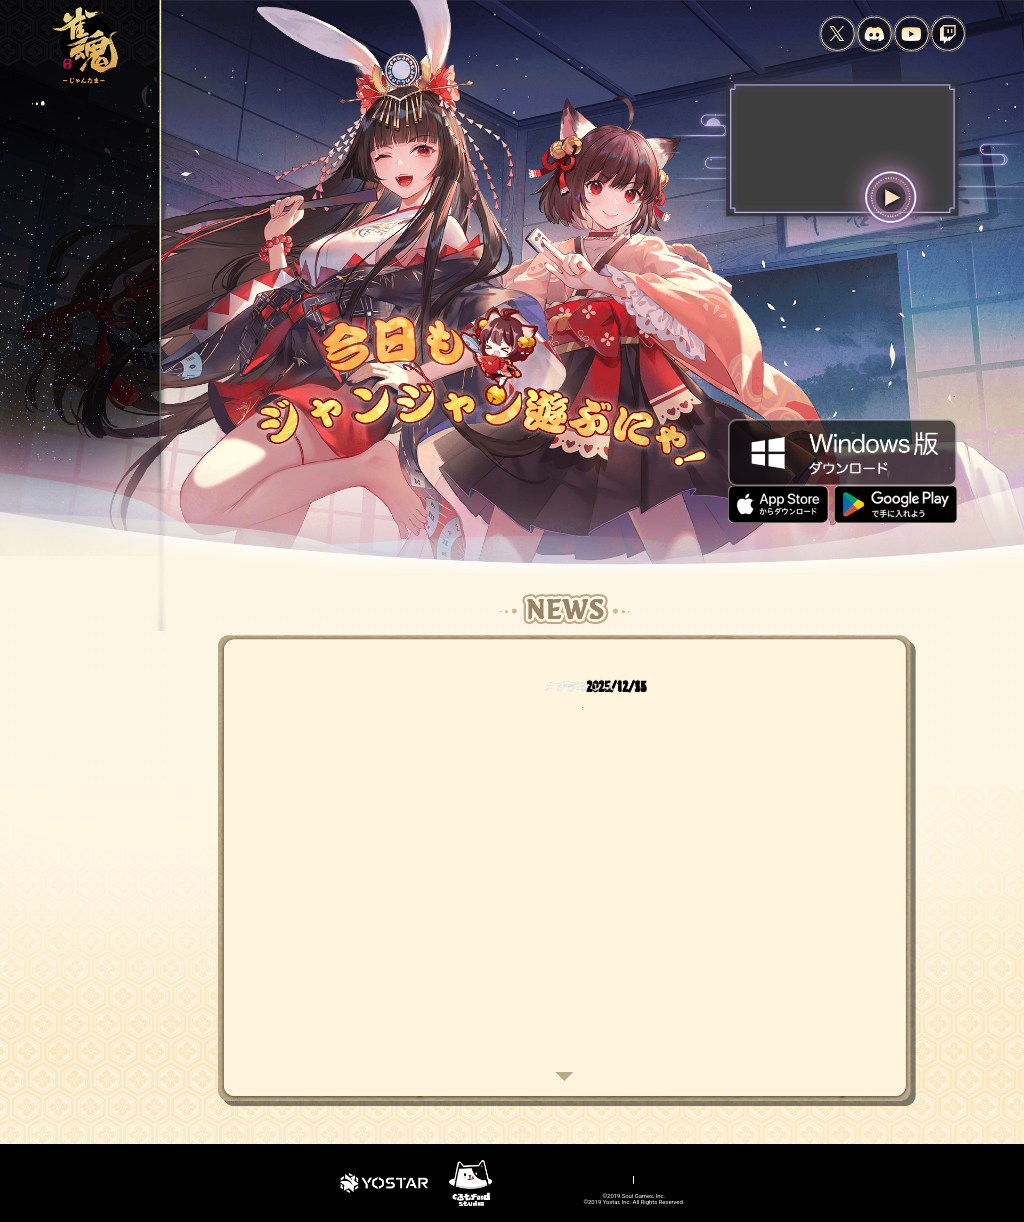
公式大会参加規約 (816, 1177)
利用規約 (437, 1177)
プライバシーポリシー (510, 1177)
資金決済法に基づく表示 (611, 1177)
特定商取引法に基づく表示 (719, 1177)
